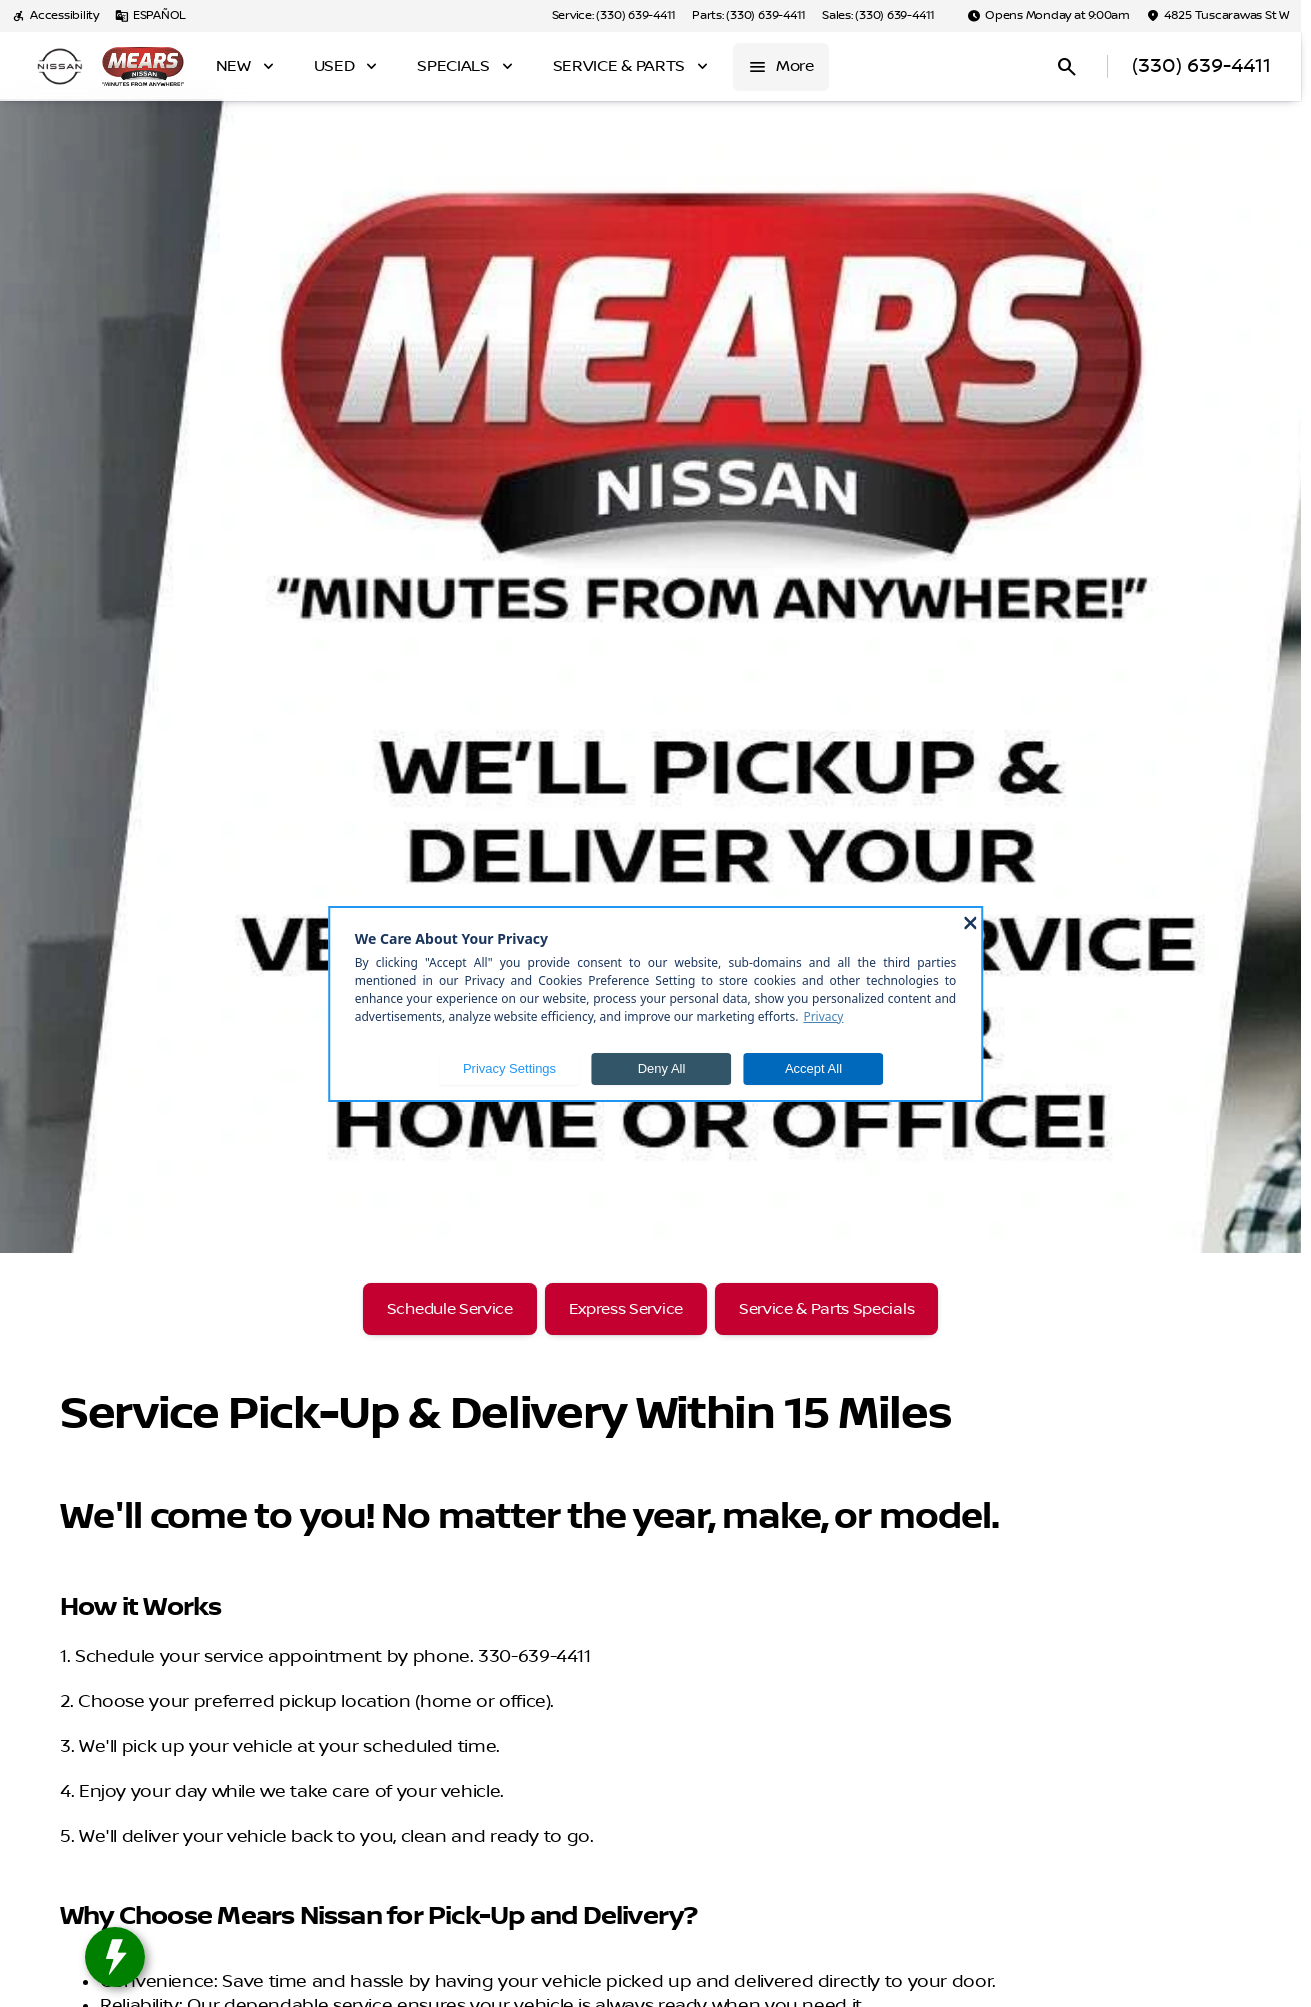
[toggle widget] (115, 1957)
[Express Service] (626, 1309)
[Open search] (1067, 67)
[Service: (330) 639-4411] (614, 16)
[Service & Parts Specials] (826, 1309)
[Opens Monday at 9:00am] (1048, 16)
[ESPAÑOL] (150, 16)
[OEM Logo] (60, 67)
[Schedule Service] (450, 1309)
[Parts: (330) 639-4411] (749, 16)
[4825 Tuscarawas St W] (1217, 16)
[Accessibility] (55, 16)
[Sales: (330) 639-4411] (878, 16)
